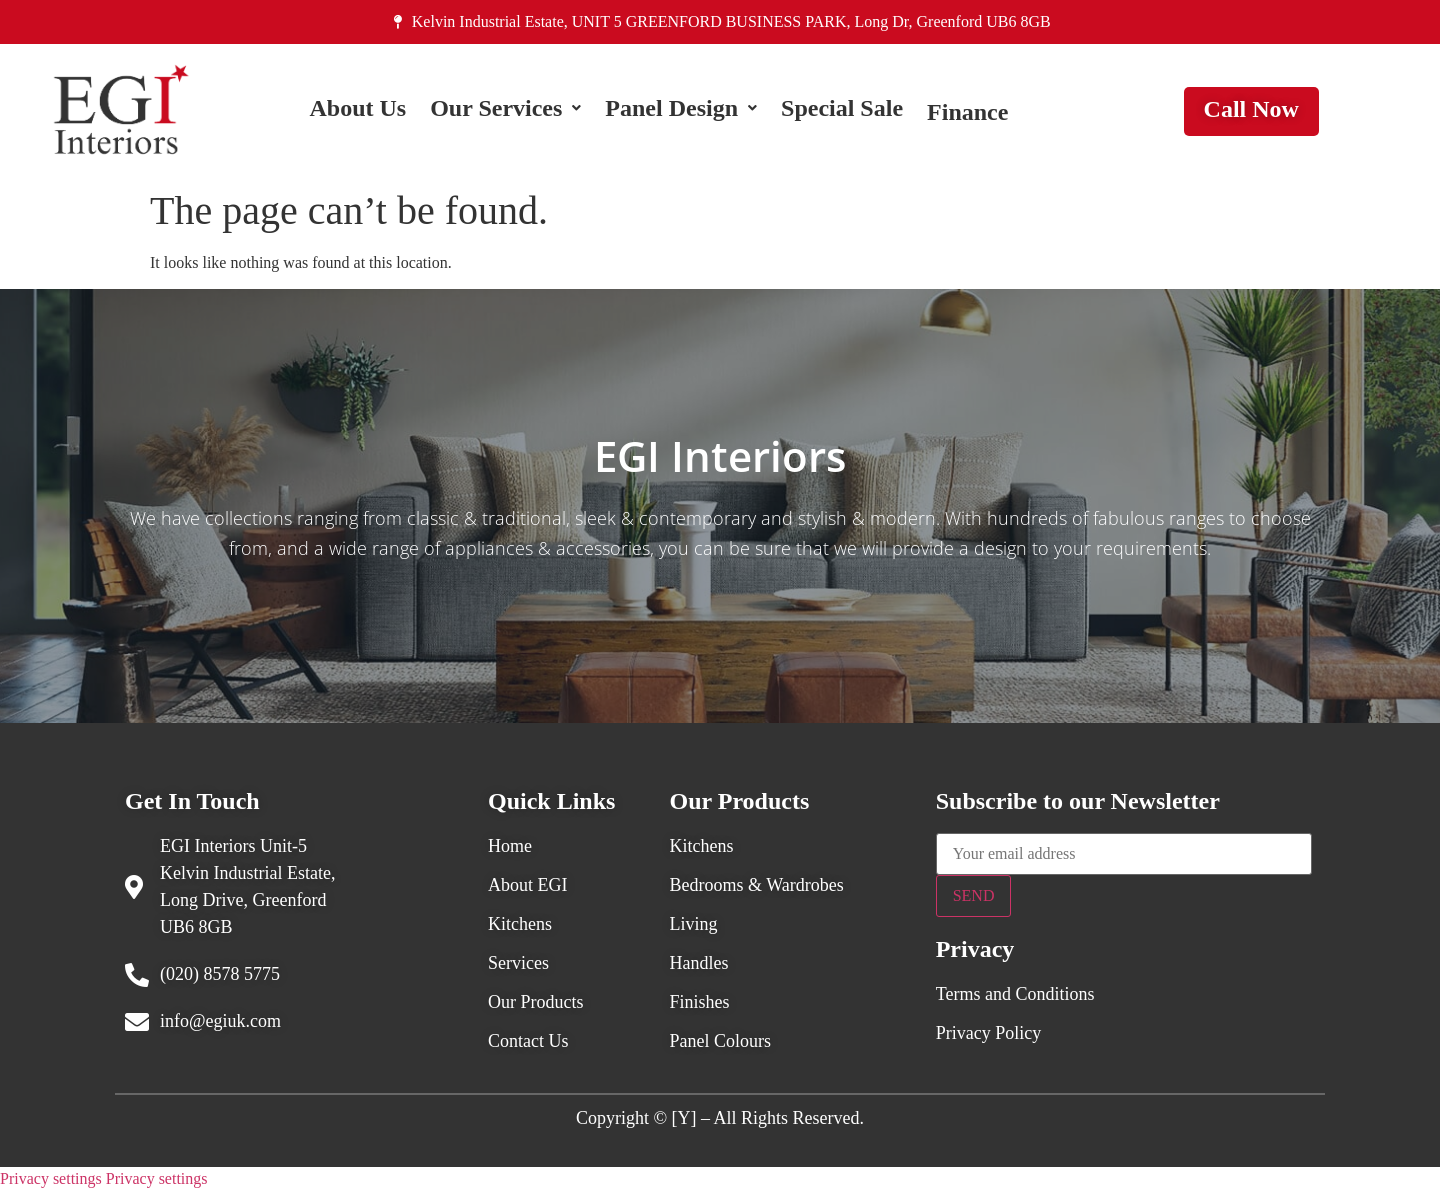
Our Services (505, 112)
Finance (967, 112)
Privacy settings (51, 1178)
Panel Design (681, 112)
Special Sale (842, 112)
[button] (505, 112)
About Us (357, 112)
